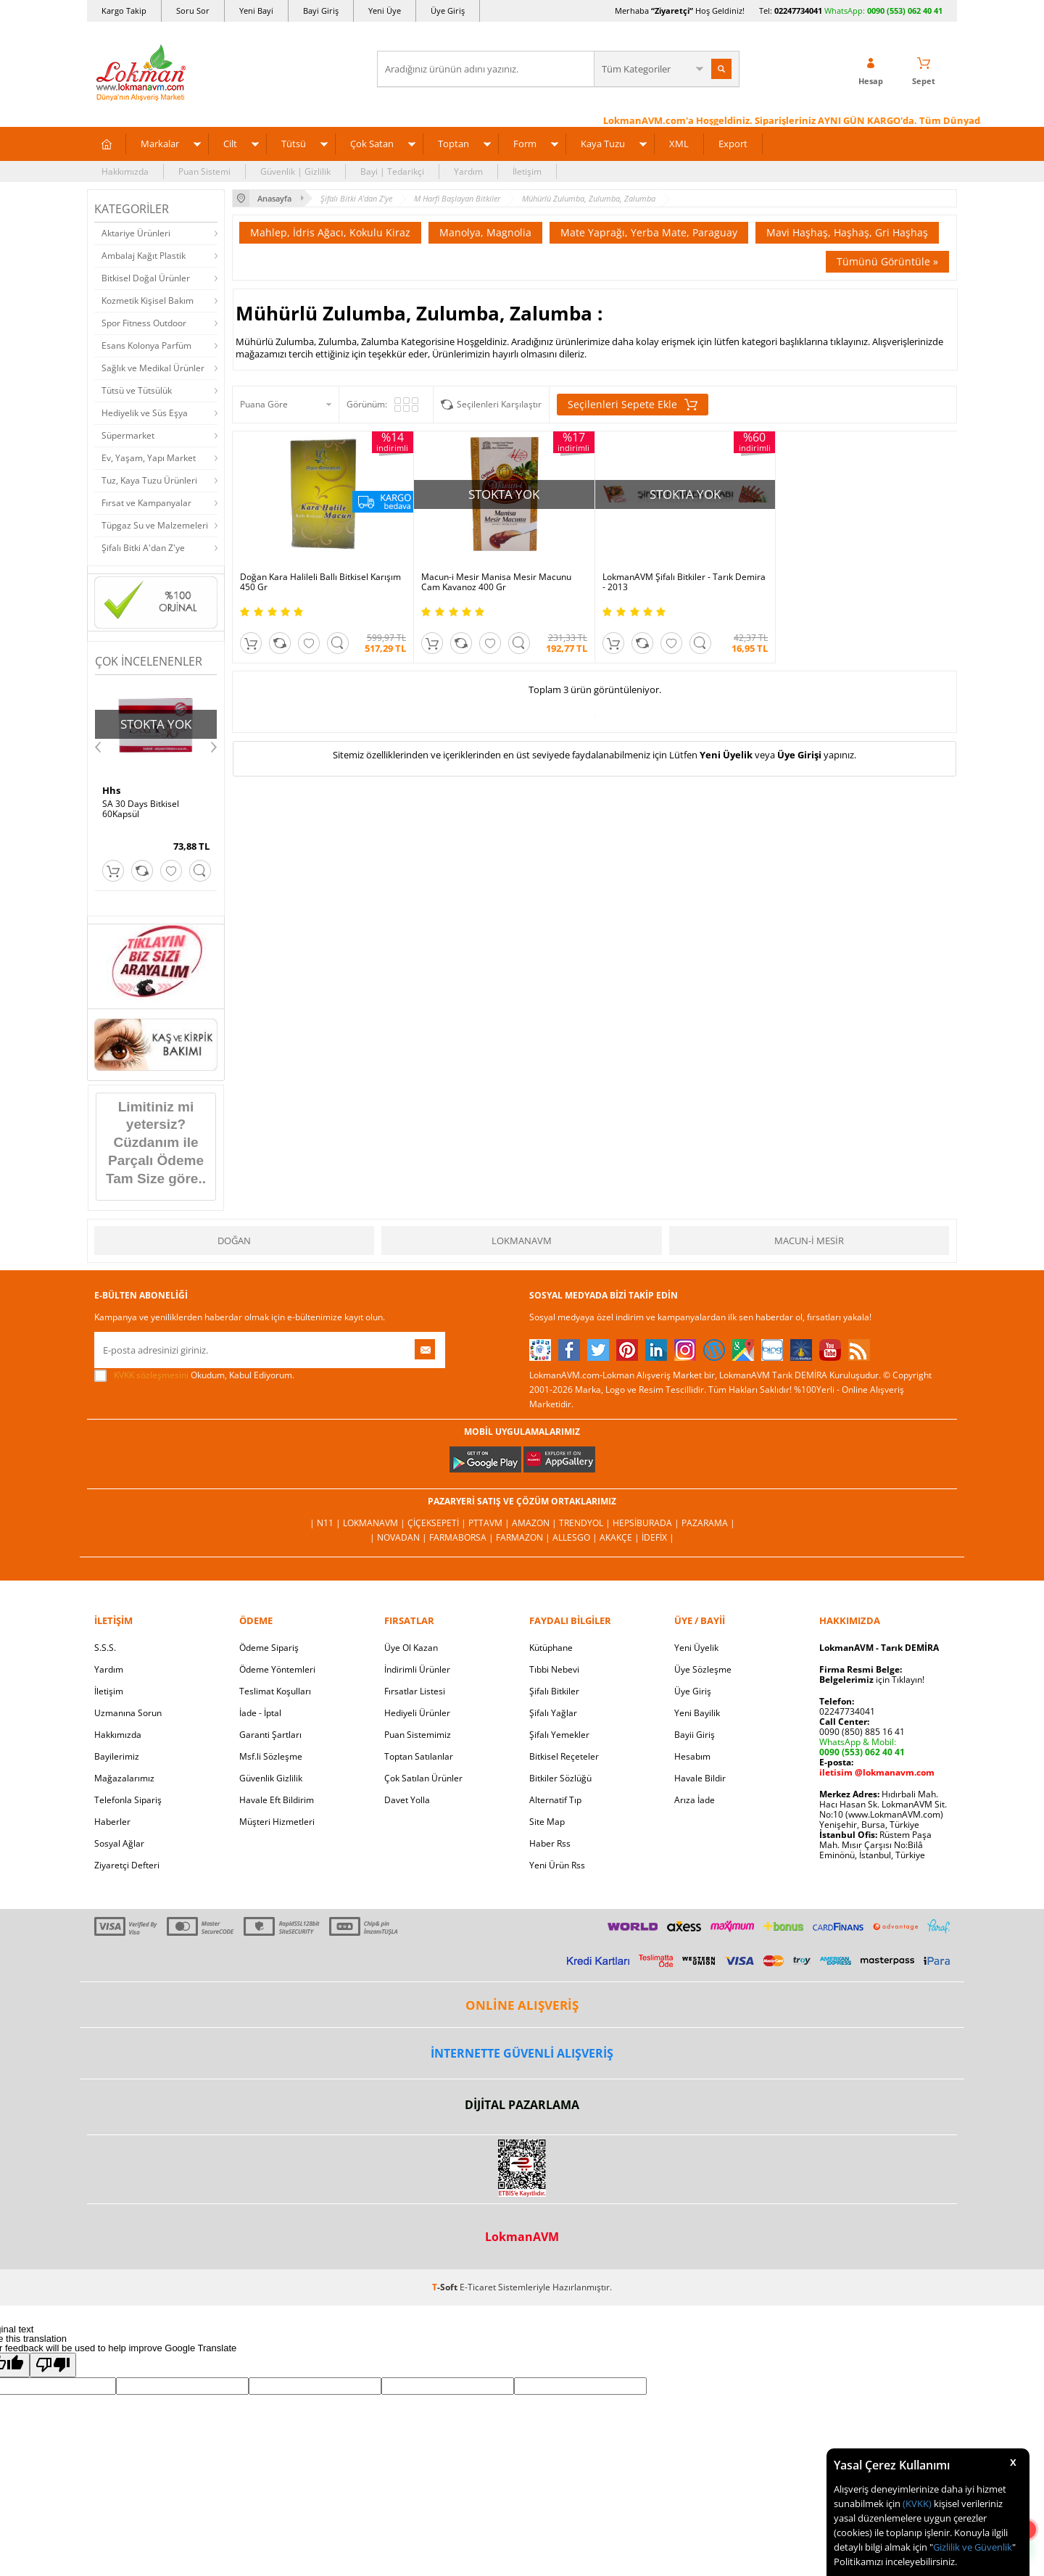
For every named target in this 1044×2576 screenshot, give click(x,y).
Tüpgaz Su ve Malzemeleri (155, 525)
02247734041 (798, 10)
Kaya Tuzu (603, 143)
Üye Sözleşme (703, 1669)
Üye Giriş (448, 10)
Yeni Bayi (256, 10)
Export (732, 143)
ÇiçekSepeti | (437, 1523)
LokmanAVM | (375, 1523)
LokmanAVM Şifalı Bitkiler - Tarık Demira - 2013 (684, 582)
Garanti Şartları (270, 1734)
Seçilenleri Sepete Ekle (632, 404)
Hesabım (692, 1756)
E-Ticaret (478, 2287)
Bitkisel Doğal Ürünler (146, 278)
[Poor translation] (53, 2365)
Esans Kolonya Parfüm (146, 345)
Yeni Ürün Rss (557, 1865)
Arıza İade (694, 1800)
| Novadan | (399, 1537)
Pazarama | (708, 1523)
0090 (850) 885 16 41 (862, 1732)
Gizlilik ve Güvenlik (972, 2547)
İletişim (527, 171)
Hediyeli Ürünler (417, 1713)
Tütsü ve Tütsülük (137, 390)
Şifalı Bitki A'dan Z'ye (143, 548)
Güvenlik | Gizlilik (295, 171)
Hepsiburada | (647, 1523)
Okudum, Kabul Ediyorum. (194, 1375)
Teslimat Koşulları (275, 1691)
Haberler (112, 1821)
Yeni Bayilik (697, 1713)
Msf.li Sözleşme (270, 1756)
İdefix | (658, 1537)
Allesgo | (576, 1537)
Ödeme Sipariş (269, 1647)
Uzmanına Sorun (128, 1713)
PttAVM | (490, 1523)
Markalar (160, 143)
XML (679, 143)
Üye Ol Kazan (411, 1647)
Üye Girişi (799, 754)
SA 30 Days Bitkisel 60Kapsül (140, 809)
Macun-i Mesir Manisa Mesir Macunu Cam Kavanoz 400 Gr (496, 582)
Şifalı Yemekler (559, 1734)
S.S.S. (105, 1647)
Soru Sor (193, 10)
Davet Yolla (407, 1800)
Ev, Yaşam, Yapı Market (149, 458)
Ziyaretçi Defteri (127, 1865)
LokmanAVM (522, 1240)
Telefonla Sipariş (128, 1800)
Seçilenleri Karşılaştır (499, 404)
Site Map (547, 1821)
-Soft (446, 2287)
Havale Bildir (700, 1778)
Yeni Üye (384, 10)
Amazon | (535, 1523)
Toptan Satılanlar (418, 1756)
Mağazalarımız (124, 1778)
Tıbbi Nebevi (554, 1669)
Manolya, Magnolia (485, 232)
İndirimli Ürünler (417, 1669)
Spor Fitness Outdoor (144, 323)
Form (524, 143)
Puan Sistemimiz (417, 1734)
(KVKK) (917, 2503)
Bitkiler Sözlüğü (560, 1778)
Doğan (234, 1240)
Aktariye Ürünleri (136, 233)
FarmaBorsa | (462, 1537)
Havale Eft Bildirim (276, 1800)
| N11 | (326, 1523)
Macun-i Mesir (809, 1240)
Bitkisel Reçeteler (564, 1756)
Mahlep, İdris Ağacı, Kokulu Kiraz (330, 232)
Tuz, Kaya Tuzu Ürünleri (149, 480)
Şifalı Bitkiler (554, 1691)
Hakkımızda (125, 171)
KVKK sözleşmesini (151, 1375)
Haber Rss (550, 1843)
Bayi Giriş (321, 10)
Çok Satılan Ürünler (423, 1778)
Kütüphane (551, 1647)
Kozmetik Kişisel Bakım (148, 300)
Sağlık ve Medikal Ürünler (153, 368)
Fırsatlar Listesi (414, 1691)
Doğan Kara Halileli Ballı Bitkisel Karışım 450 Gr (320, 582)
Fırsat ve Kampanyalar (146, 503)
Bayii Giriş (694, 1734)
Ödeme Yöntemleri (277, 1669)
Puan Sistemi (204, 171)
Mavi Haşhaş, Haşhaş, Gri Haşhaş (847, 232)
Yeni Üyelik (726, 754)
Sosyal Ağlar (119, 1843)
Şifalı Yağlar (553, 1713)
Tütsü (293, 143)
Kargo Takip (124, 10)
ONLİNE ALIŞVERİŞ (522, 2005)
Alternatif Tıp (555, 1800)
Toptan (453, 143)
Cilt (230, 143)
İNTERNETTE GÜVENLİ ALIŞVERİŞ (522, 2053)
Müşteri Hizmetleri (277, 1821)
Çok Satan (372, 143)
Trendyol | (586, 1523)
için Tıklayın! (871, 1679)
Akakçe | (621, 1537)
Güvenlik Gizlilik (270, 1778)
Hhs (111, 790)
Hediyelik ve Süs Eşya (145, 413)
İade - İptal (260, 1713)
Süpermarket (128, 435)
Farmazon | (524, 1537)
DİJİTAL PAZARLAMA (522, 2105)
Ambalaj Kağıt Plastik (144, 255)
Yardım (468, 171)
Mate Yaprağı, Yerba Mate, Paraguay (648, 232)
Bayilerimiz (116, 1756)
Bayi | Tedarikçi (392, 171)
